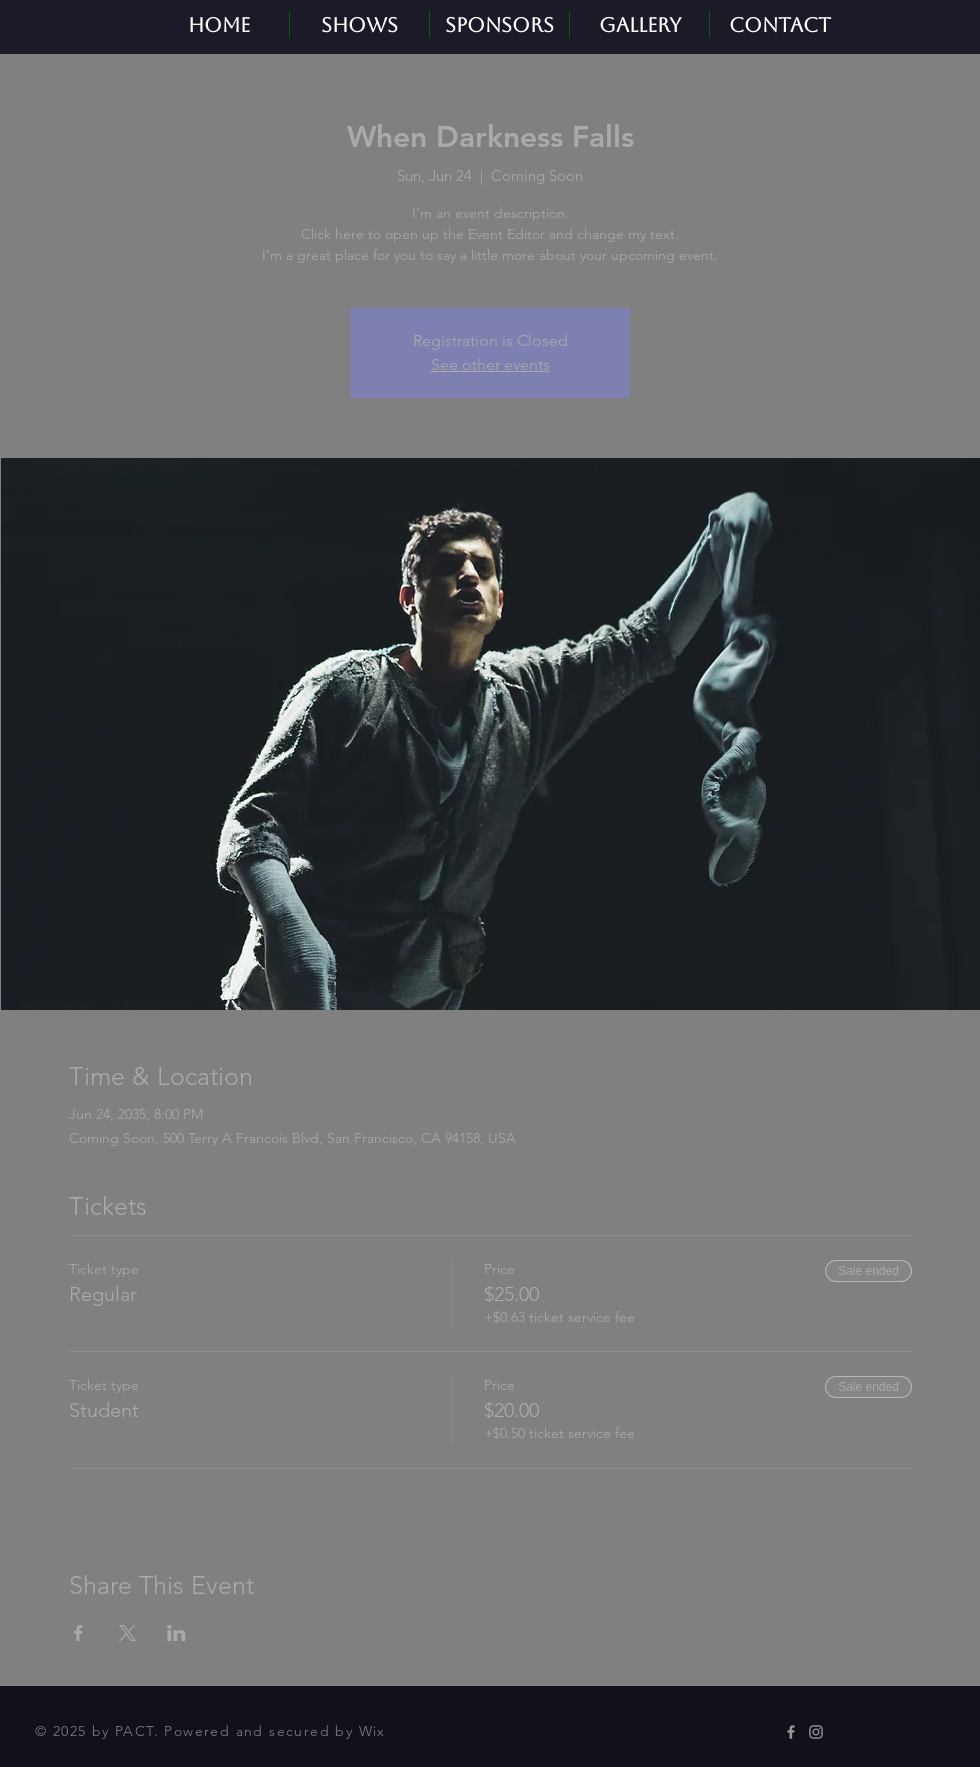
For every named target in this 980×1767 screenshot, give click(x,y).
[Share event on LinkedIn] (176, 1633)
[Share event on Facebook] (78, 1633)
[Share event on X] (127, 1633)
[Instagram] (816, 1732)
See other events (490, 364)
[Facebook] (791, 1732)
